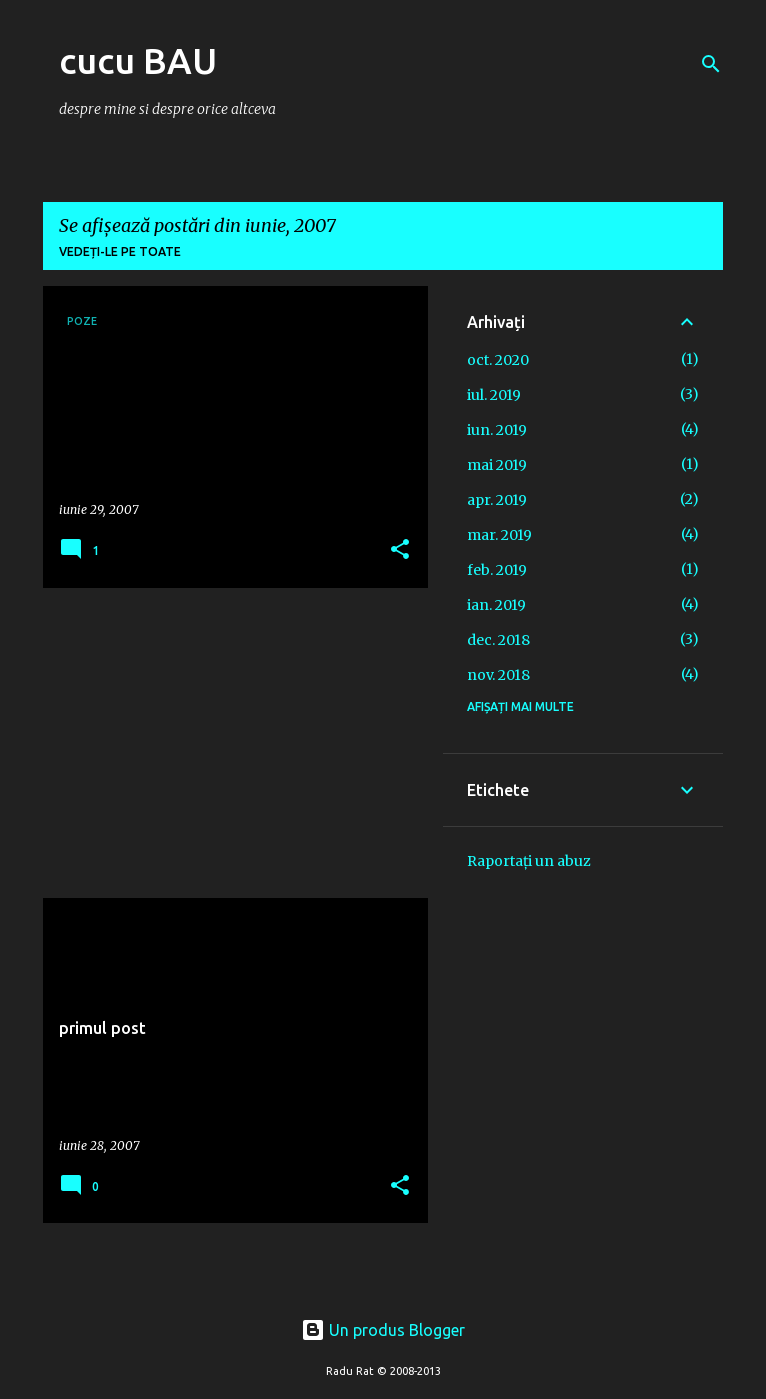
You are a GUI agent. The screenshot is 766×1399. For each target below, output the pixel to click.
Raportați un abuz (529, 861)
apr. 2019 (497, 500)
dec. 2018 (498, 640)
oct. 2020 (498, 360)
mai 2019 (497, 465)
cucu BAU (138, 60)
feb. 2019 (497, 570)
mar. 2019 (499, 535)
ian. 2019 (496, 605)
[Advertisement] (228, 743)
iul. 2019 (494, 395)
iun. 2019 (497, 430)
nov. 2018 (498, 675)
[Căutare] (711, 64)
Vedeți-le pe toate (120, 251)
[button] (400, 550)
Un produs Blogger (383, 1330)
